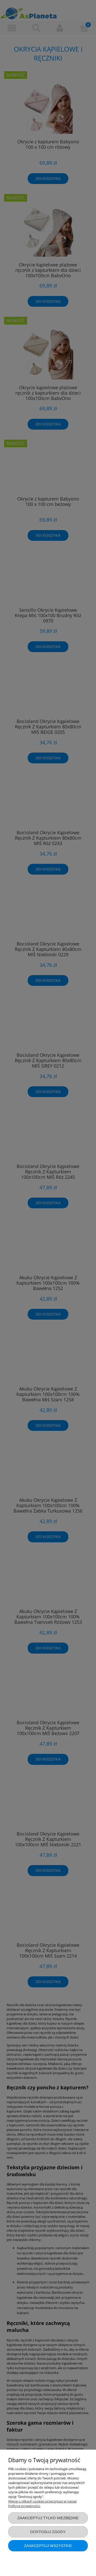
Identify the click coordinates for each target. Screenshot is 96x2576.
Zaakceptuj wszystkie (48, 2545)
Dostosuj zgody (48, 2531)
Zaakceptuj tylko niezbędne (48, 2518)
